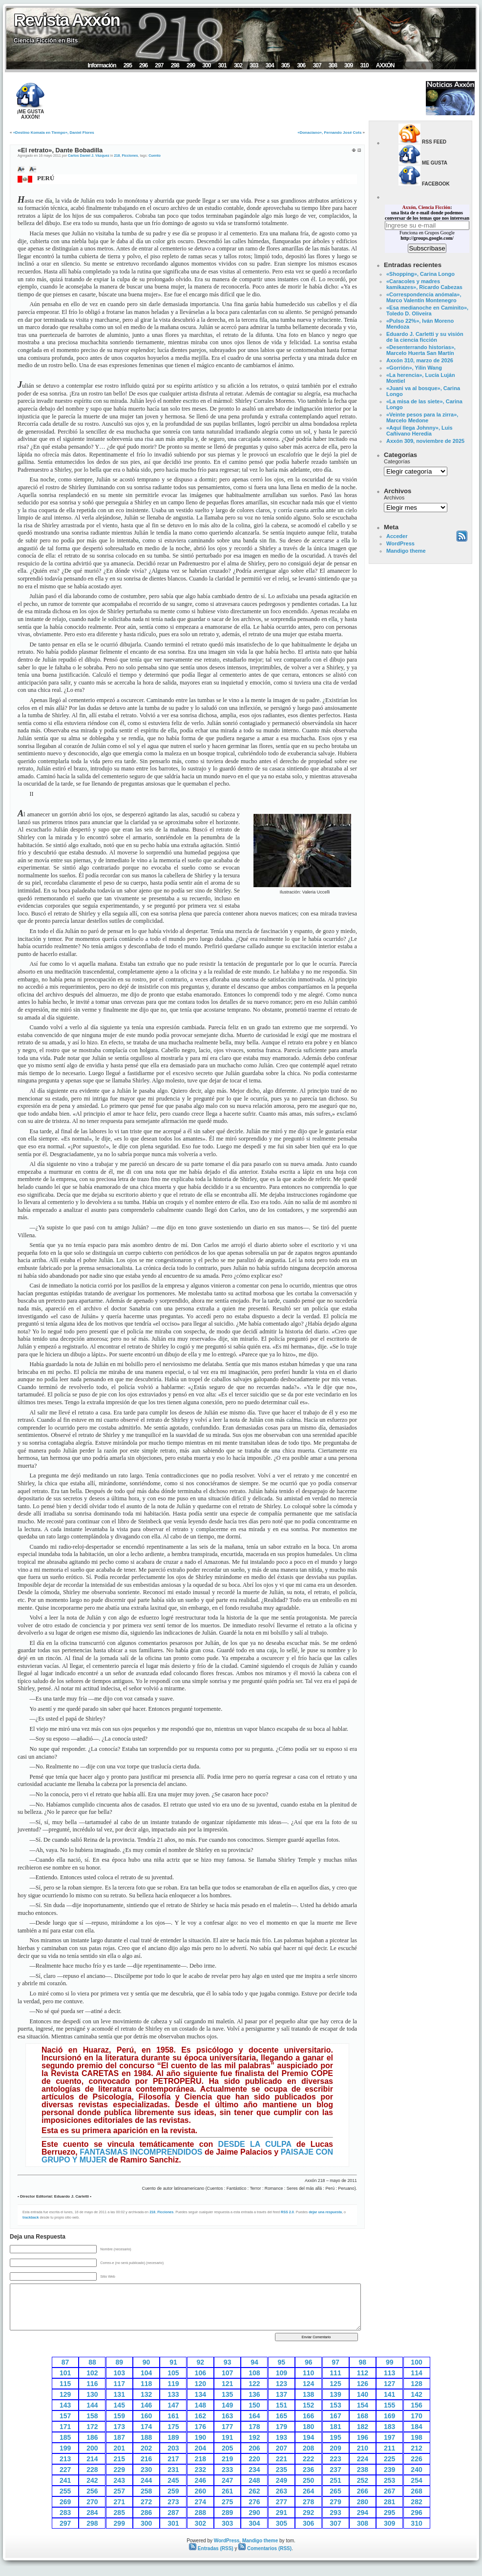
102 (92, 2373)
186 (92, 2437)
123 (281, 2384)
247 (227, 2480)
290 (254, 2512)
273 (173, 2502)
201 (119, 2448)
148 (200, 2405)
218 (117, 155)
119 (173, 2384)
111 (335, 2373)
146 (146, 2405)
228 (92, 2469)
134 (200, 2394)
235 (281, 2469)
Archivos (394, 497)
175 (173, 2427)
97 (335, 2362)
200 (92, 2448)
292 (308, 2512)
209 (335, 2448)
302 (238, 65)
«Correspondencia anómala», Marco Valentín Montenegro (423, 297)
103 (119, 2373)
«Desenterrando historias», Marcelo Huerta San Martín (421, 350)
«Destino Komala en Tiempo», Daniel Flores (53, 132)
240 (416, 2469)
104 (146, 2373)
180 (308, 2427)
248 (254, 2480)
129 (65, 2394)
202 (146, 2448)
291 (281, 2512)
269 (65, 2502)
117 (119, 2384)
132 (146, 2394)
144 (92, 2405)
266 (362, 2491)
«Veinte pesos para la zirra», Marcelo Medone (422, 417)
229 (119, 2469)
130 (92, 2394)
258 (146, 2491)
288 (200, 2512)
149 (227, 2405)
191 (227, 2437)
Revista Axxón (67, 19)
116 (92, 2384)
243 (119, 2480)
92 (201, 2362)
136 (254, 2394)
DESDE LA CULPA (255, 2144)
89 (119, 2362)
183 (389, 2427)
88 (92, 2362)
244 (146, 2480)
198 (416, 2437)
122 (254, 2384)
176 (200, 2427)
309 (348, 65)
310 (364, 65)
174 (146, 2427)
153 (335, 2405)
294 (362, 2512)
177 (227, 2427)
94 (254, 2362)
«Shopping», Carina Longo (420, 274)
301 (222, 65)
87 (65, 2362)
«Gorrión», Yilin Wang (414, 368)
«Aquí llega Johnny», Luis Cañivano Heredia (419, 430)
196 (362, 2437)
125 (335, 2384)
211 (389, 2448)
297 (159, 65)
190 (200, 2437)
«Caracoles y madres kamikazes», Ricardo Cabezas (424, 284)
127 (389, 2384)
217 (173, 2459)
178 (254, 2427)
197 (389, 2437)
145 (119, 2405)
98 (363, 2362)
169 (389, 2416)
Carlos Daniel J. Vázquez (88, 155)
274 (200, 2502)
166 (308, 2416)
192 (254, 2437)
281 (389, 2502)
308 (333, 65)
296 (143, 65)
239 (389, 2469)
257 (119, 2491)
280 (362, 2502)
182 (362, 2427)
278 (308, 2502)
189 (173, 2437)
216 (146, 2459)
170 (416, 2416)
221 (281, 2459)
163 (227, 2416)
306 (301, 65)
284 (92, 2512)
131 (119, 2394)
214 (92, 2459)
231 (173, 2469)
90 (146, 2362)
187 (119, 2437)
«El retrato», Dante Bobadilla (60, 150)
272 (146, 2502)
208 (308, 2448)
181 (335, 2427)
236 (308, 2469)
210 (362, 2448)
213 (65, 2459)
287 (173, 2512)
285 (119, 2512)
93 (227, 2362)
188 (146, 2437)
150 (254, 2405)
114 (416, 2373)
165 (281, 2416)
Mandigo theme (406, 551)
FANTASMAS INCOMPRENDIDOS (141, 2152)
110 (308, 2373)
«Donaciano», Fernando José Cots (329, 132)
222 (308, 2459)
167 (335, 2416)
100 (416, 2362)
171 (65, 2427)
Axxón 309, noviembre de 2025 (425, 441)
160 (146, 2416)
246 (200, 2480)
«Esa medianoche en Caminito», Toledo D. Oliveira (427, 310)
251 (335, 2480)
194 (308, 2437)
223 (335, 2459)
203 (173, 2448)
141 (389, 2394)
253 (389, 2480)
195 (335, 2437)
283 (65, 2512)
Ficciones (130, 155)
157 (65, 2416)
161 (173, 2416)
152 (308, 2405)
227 (65, 2469)
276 (254, 2502)
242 (92, 2480)
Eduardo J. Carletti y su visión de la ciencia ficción (424, 337)
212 (416, 2448)
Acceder (396, 536)
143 (65, 2405)
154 (362, 2405)
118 (146, 2384)
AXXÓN (385, 65)
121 (227, 2384)
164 (254, 2416)
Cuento (154, 155)
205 (227, 2448)
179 (281, 2427)
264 (308, 2491)
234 (254, 2469)
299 (191, 65)
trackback (30, 2217)
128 (416, 2384)
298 (175, 65)
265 (335, 2491)
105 (173, 2373)
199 (65, 2448)
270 (92, 2502)
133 (173, 2394)
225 (389, 2459)
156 (416, 2405)
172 (92, 2427)
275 (227, 2502)
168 (362, 2416)
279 (335, 2502)
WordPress (400, 543)
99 (390, 2362)
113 (389, 2373)
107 (227, 2373)
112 (362, 2373)
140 (362, 2394)
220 (254, 2459)
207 (281, 2448)
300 (206, 65)
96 (309, 2362)
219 (227, 2459)
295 (128, 65)
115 (65, 2384)
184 (416, 2427)
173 (119, 2427)
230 (146, 2469)
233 (227, 2469)
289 (227, 2512)
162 (200, 2416)
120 (200, 2384)
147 (173, 2405)
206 (254, 2448)
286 (146, 2512)
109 (281, 2373)
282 (416, 2502)
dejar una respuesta (325, 2212)
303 (254, 65)
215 (119, 2459)
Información (101, 65)
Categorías (397, 461)
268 (416, 2491)
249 (281, 2480)
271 (119, 2502)
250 (308, 2480)
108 (254, 2373)
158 (92, 2416)
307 (317, 65)
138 (308, 2394)
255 (65, 2491)
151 (281, 2405)
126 (362, 2384)
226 (416, 2459)
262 (254, 2491)
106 (200, 2373)
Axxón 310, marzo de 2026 (419, 360)
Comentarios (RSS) (265, 2548)
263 (281, 2491)
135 (227, 2394)
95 (282, 2362)
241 (65, 2480)
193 (281, 2437)
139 (335, 2394)
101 (65, 2373)
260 (200, 2491)
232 (200, 2469)
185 (65, 2437)
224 (362, 2459)
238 (362, 2469)
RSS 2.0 (287, 2212)
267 (389, 2491)
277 (281, 2502)
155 (389, 2405)
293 (335, 2512)
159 (119, 2416)
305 (285, 65)
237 (335, 2469)
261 (227, 2491)
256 (92, 2491)
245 (173, 2480)
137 (281, 2394)
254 (416, 2480)
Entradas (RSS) (211, 2548)
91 (173, 2362)
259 (173, 2491)
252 (362, 2480)
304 (270, 65)
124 (308, 2384)
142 (416, 2394)
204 (200, 2448)
